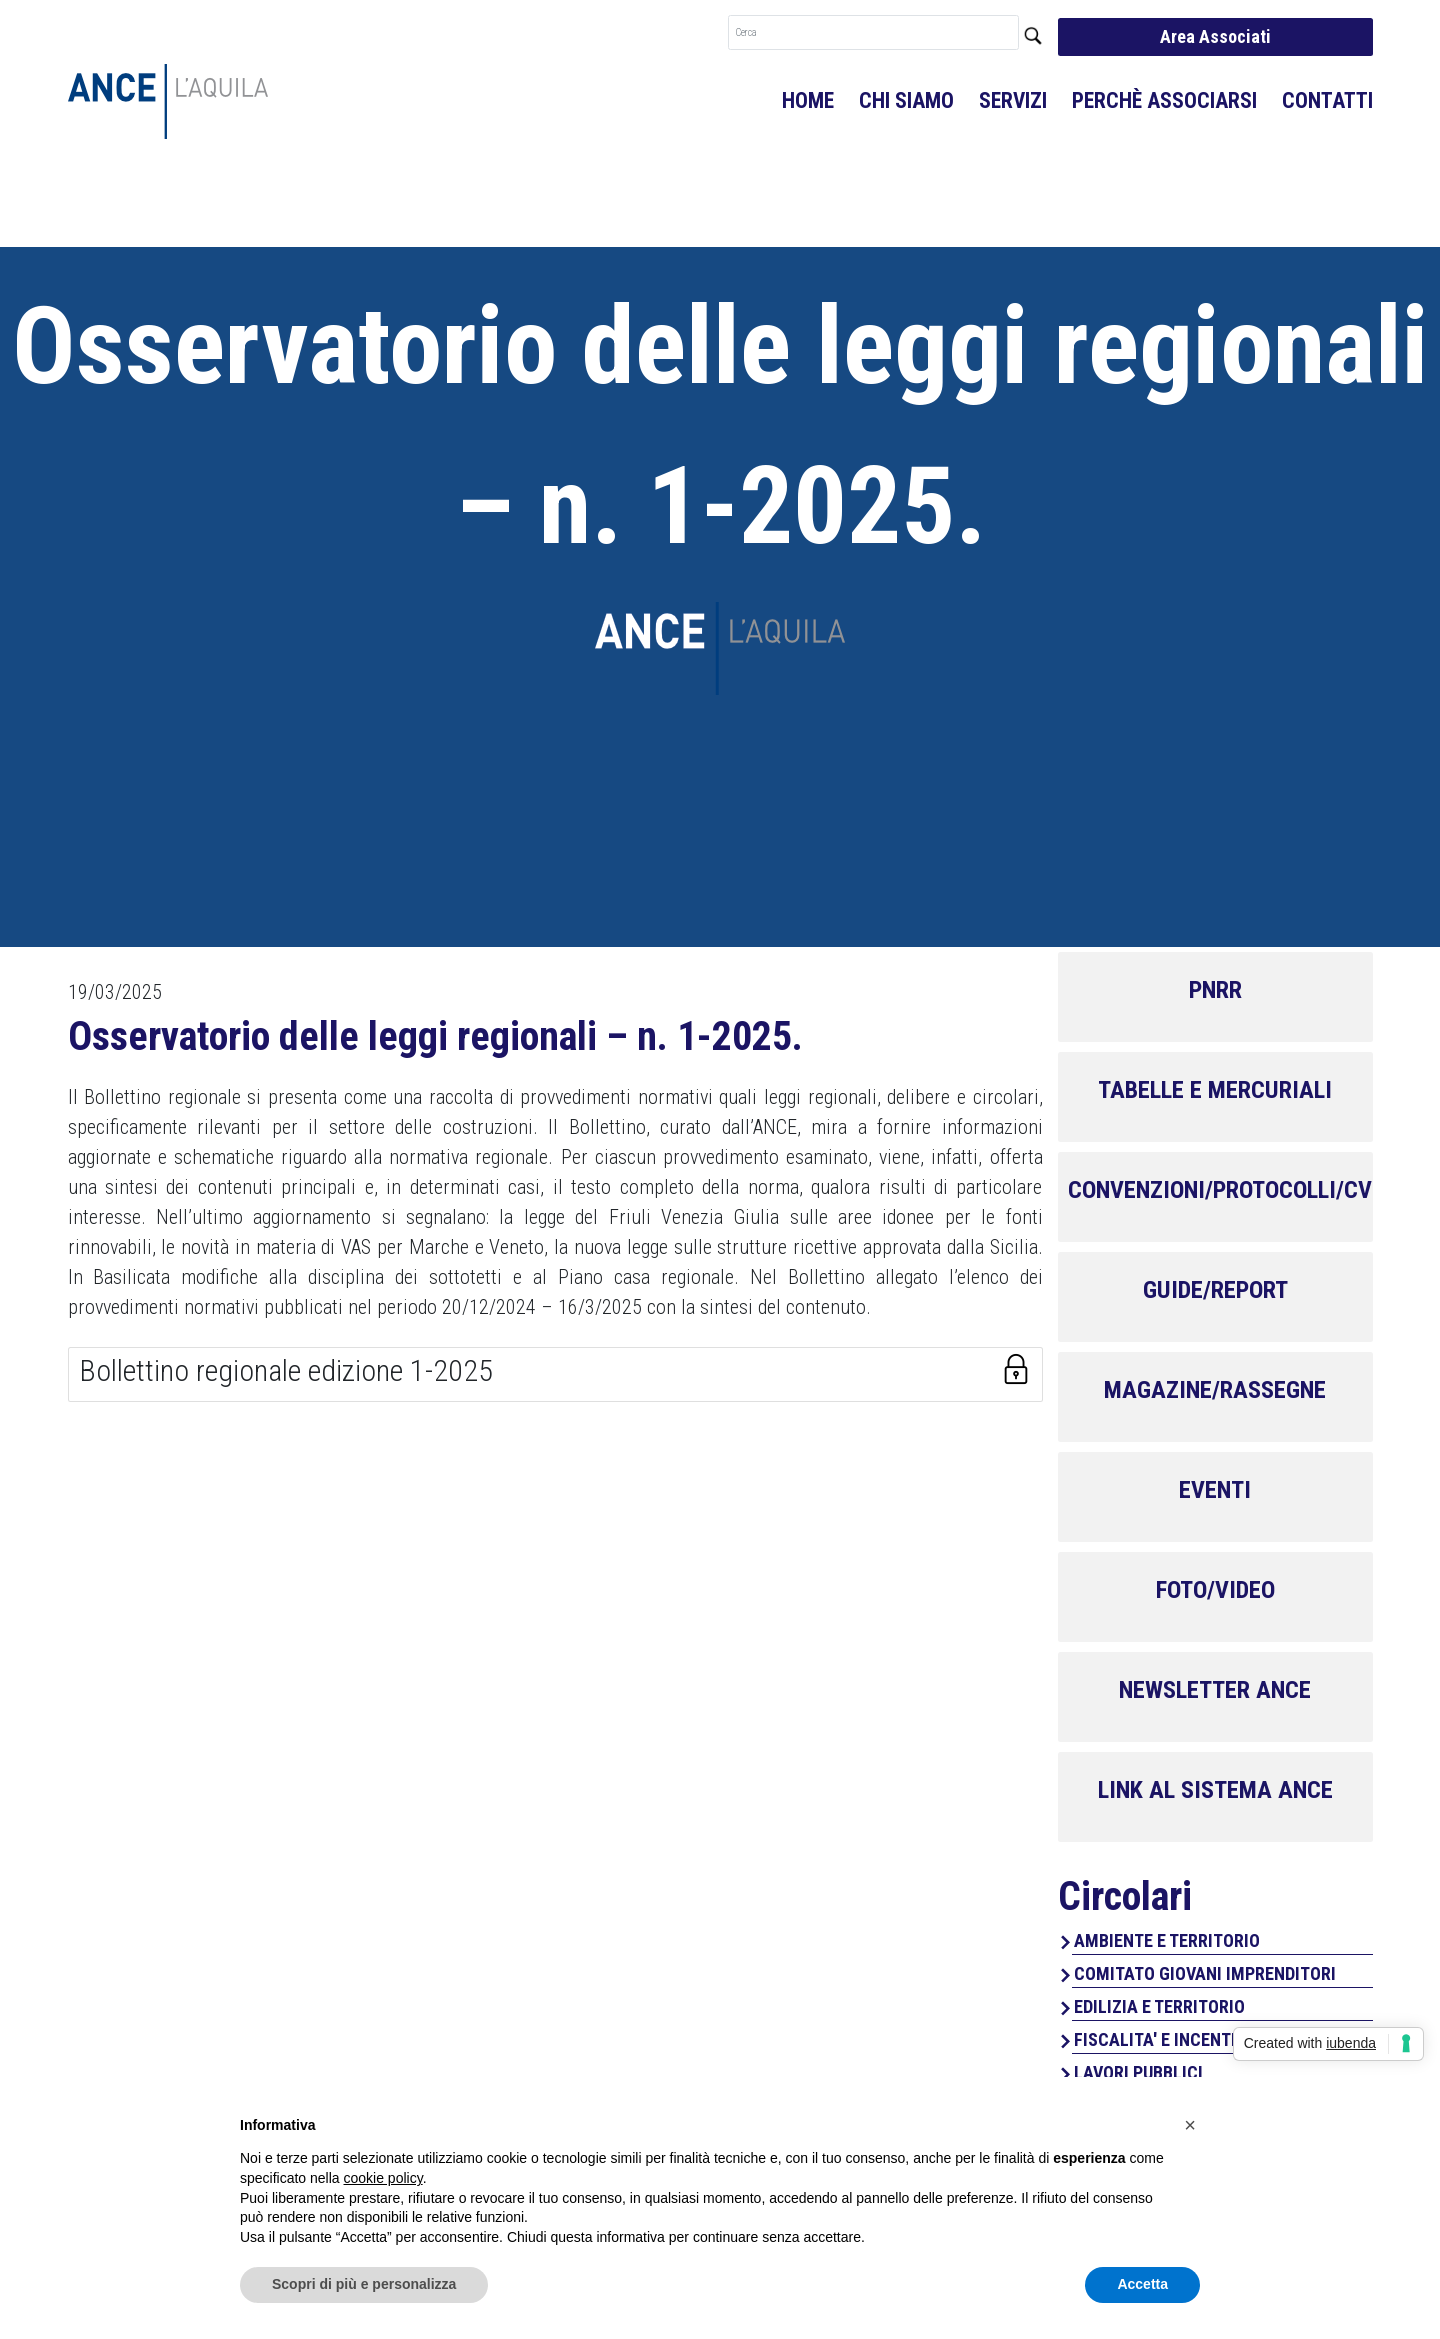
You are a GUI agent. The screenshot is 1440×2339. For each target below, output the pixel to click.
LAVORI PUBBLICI (1138, 2072)
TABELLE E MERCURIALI (1215, 1090)
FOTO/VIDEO (1215, 1590)
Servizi (1013, 100)
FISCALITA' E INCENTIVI (1162, 2039)
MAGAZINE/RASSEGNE (1215, 1390)
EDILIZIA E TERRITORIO (1159, 2006)
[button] (1190, 2125)
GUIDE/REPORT (1215, 1290)
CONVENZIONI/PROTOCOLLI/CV (1220, 1190)
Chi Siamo (906, 100)
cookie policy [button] (383, 2178)
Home (808, 100)
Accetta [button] (1142, 2284)
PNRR (1215, 990)
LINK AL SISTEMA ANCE (1215, 1790)
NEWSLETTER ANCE (1215, 1690)
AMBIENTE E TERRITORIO (1167, 1940)
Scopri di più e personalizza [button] (364, 2284)
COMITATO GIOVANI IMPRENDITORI (1205, 1973)
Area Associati (1215, 36)
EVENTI (1215, 1490)
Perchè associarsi (1164, 100)
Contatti (1327, 100)
